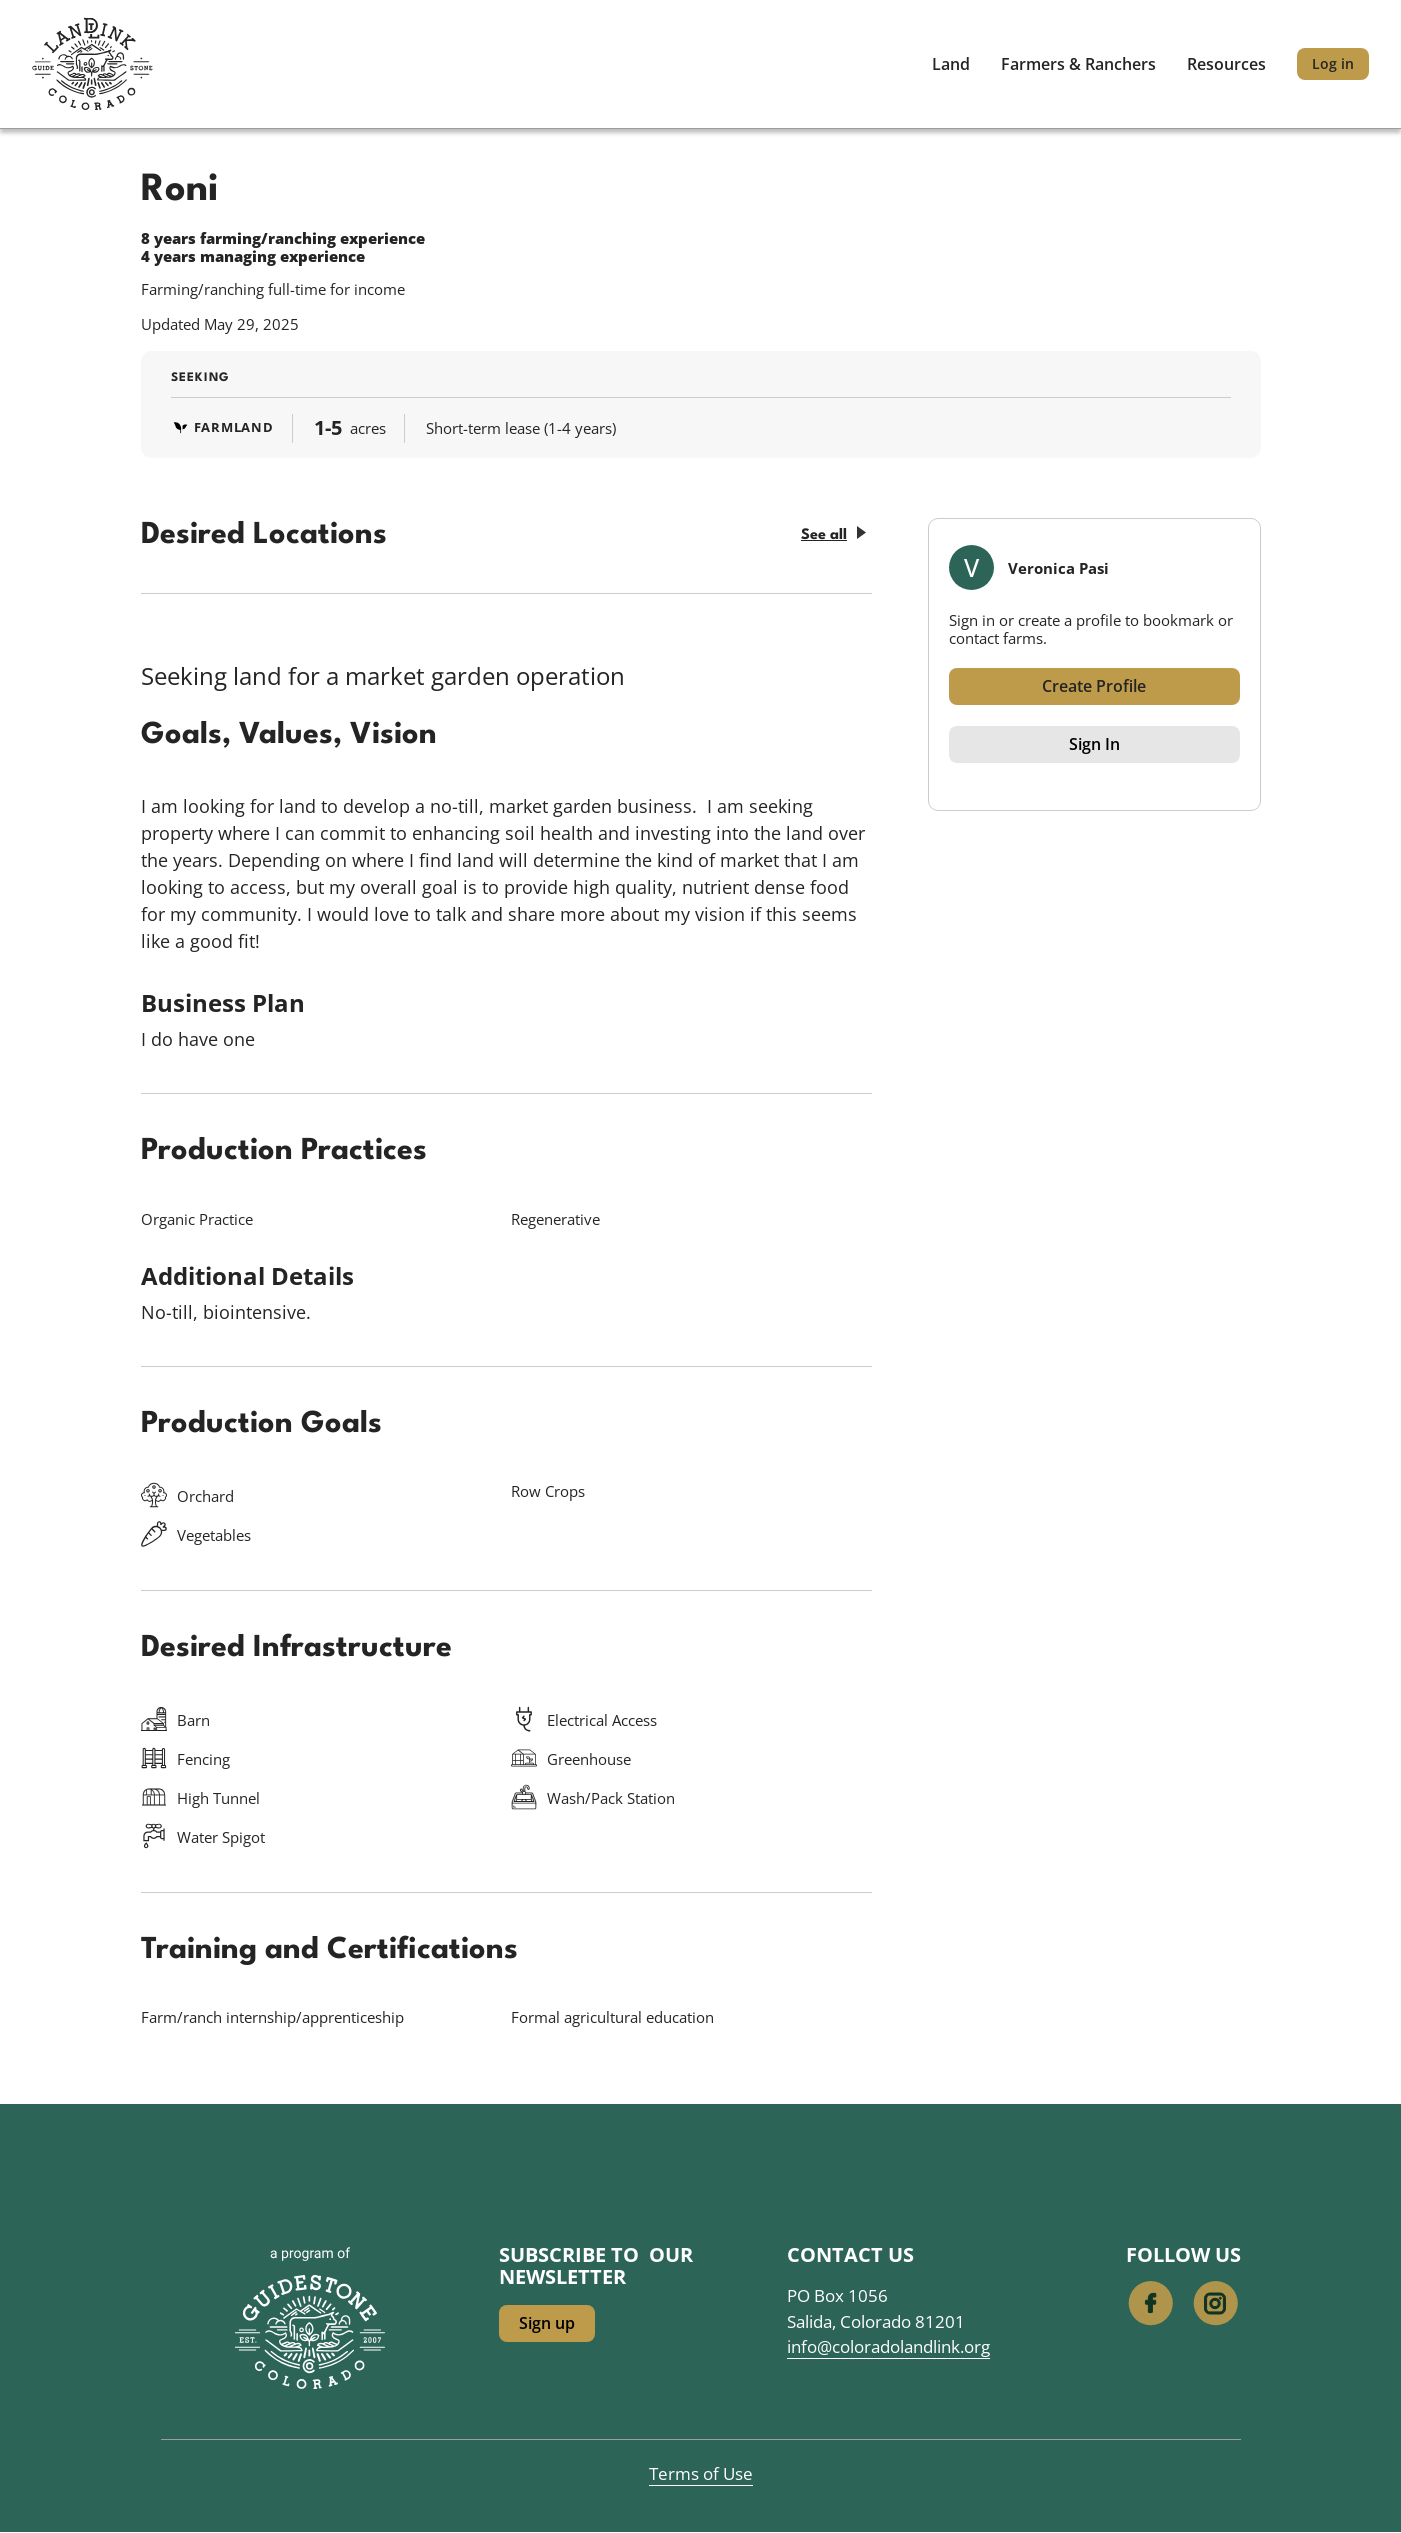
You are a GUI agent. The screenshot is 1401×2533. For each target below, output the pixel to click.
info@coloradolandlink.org (888, 2346)
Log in (1333, 63)
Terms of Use (701, 2473)
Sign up (547, 2323)
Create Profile (1094, 686)
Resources (1226, 64)
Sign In (1094, 744)
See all (833, 534)
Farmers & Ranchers (1078, 64)
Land (951, 64)
